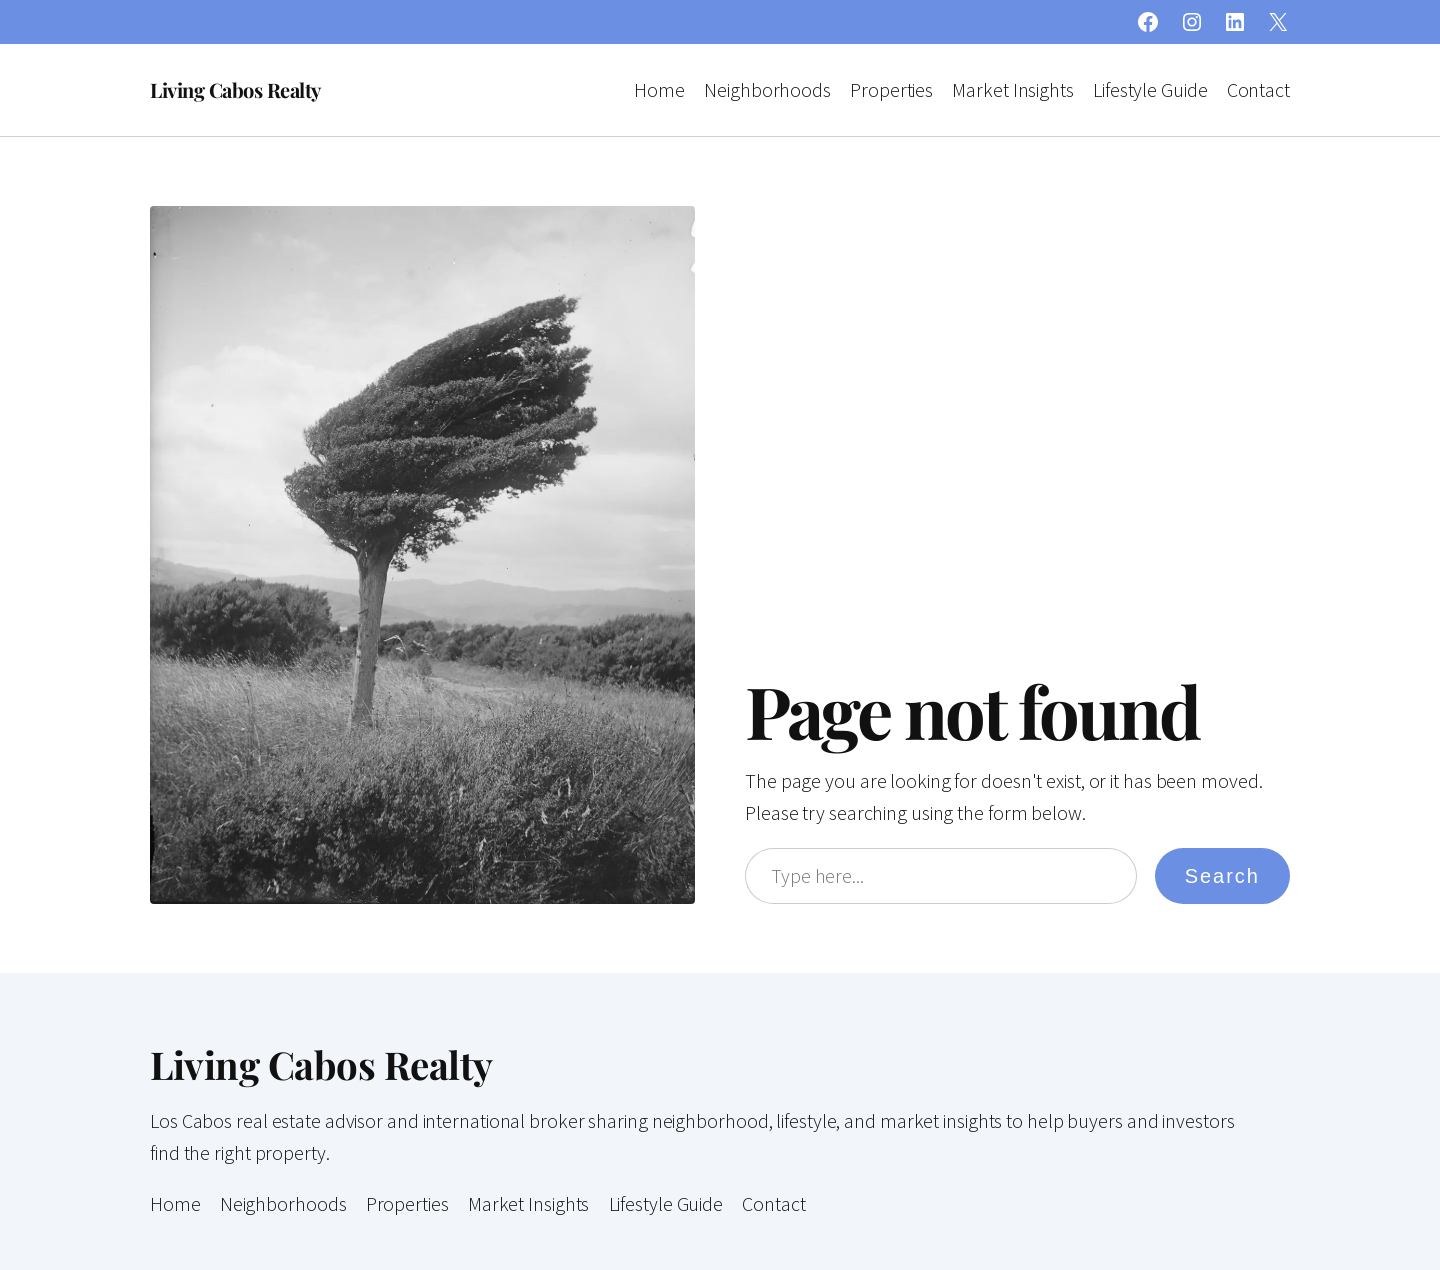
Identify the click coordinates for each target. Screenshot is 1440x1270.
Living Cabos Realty (235, 89)
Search (1222, 876)
